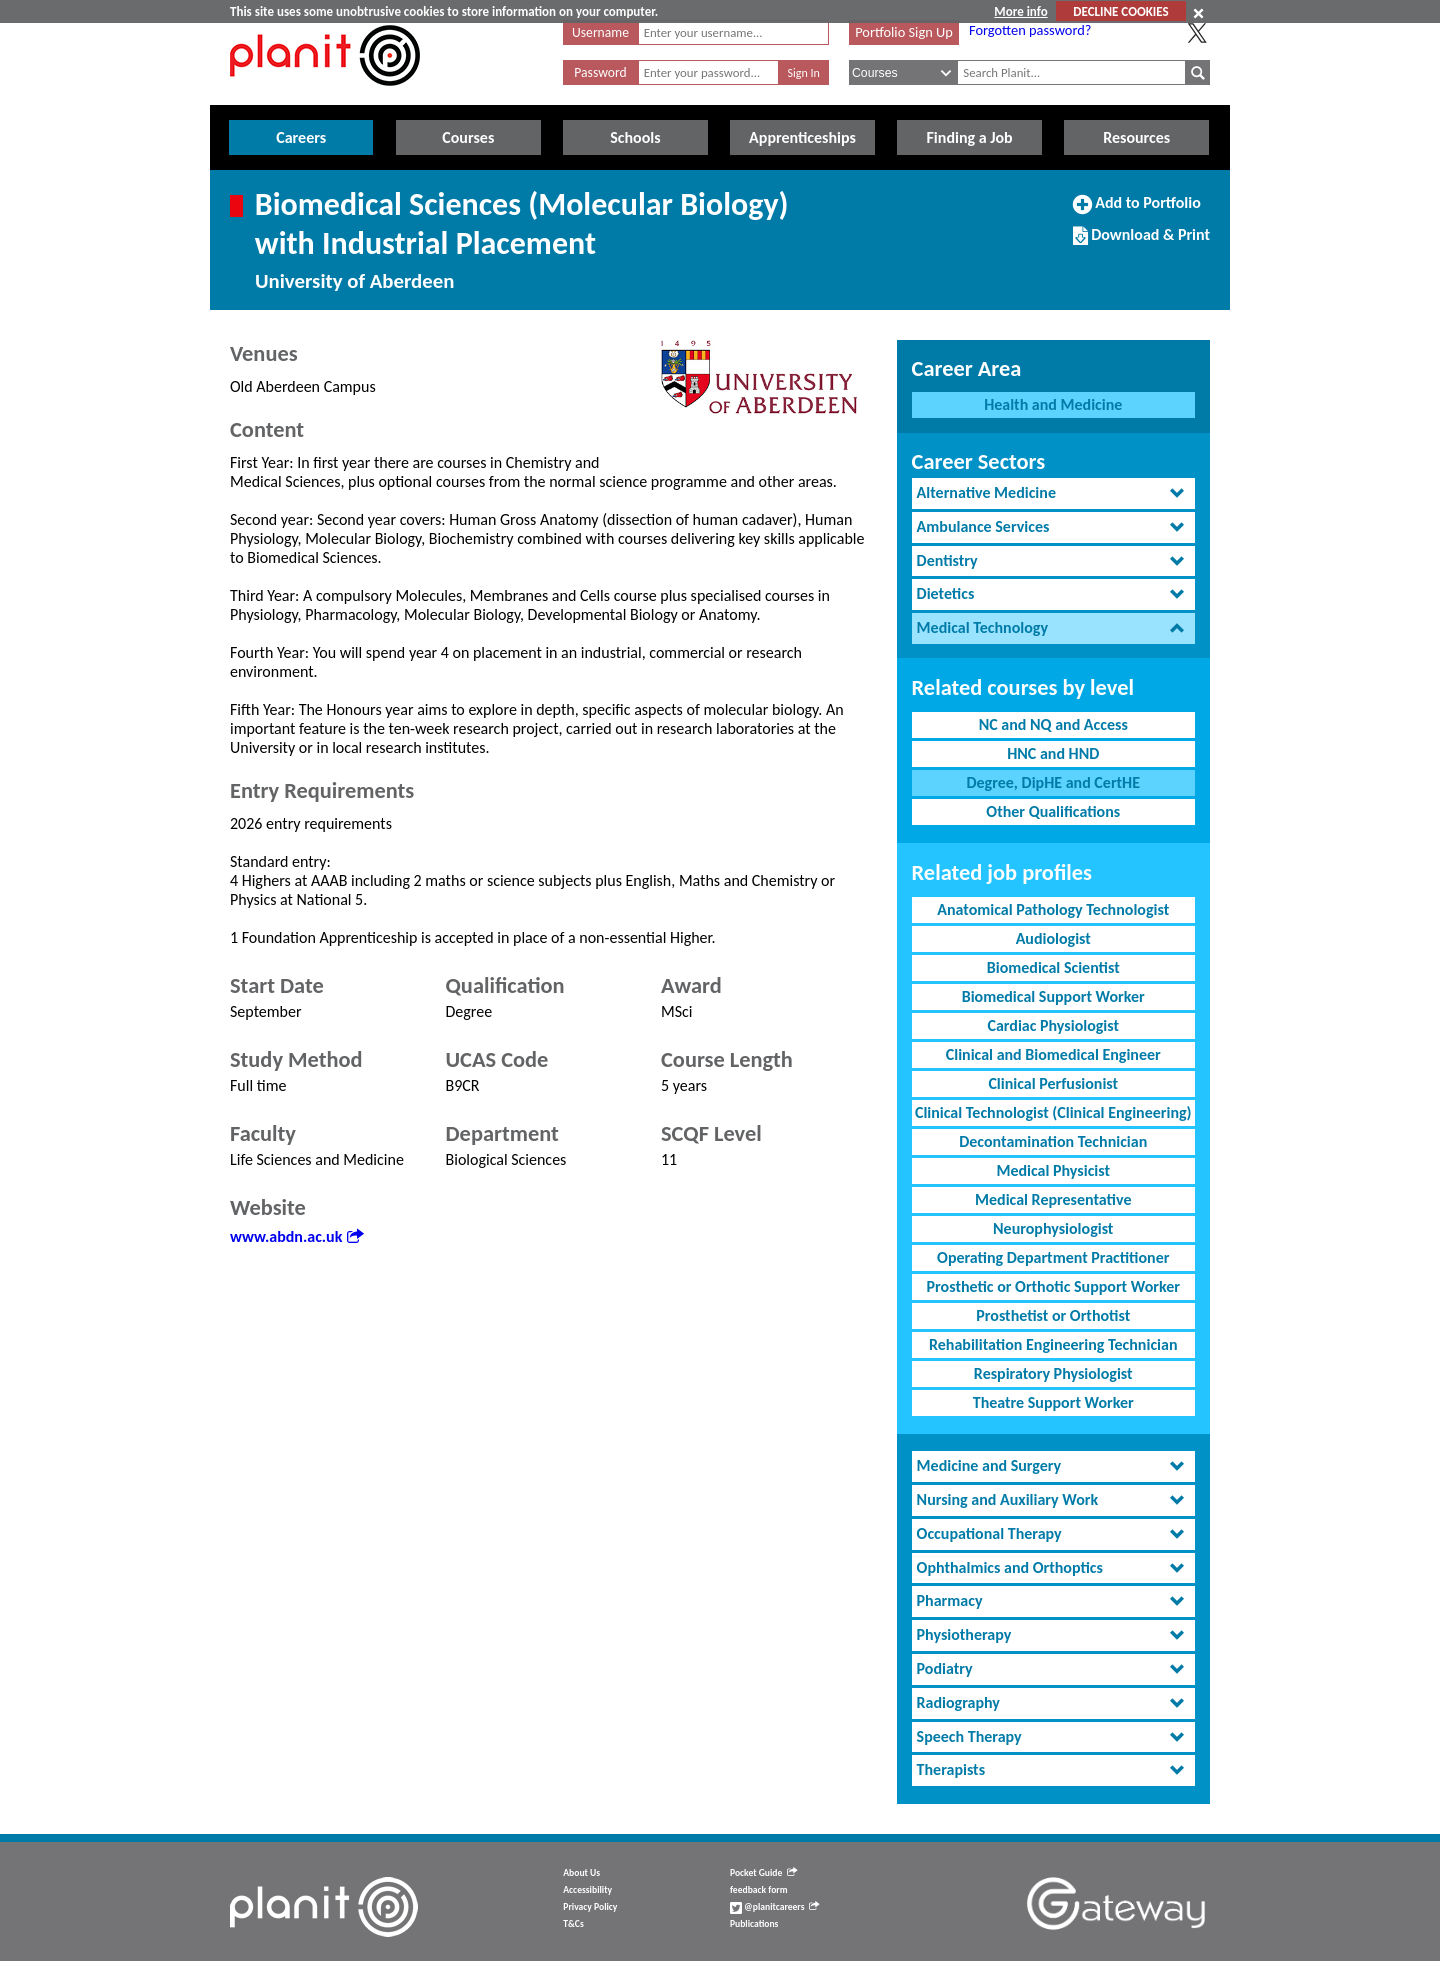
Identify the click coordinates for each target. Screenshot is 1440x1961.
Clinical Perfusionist (1053, 1083)
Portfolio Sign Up (904, 32)
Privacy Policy (590, 1907)
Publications (754, 1924)
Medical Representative (1053, 1199)
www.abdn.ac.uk (296, 1236)
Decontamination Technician (1053, 1141)
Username (600, 32)
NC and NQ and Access (1053, 724)
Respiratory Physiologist (1053, 1373)
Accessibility (587, 1890)
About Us (581, 1873)
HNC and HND (1053, 753)
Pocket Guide (763, 1873)
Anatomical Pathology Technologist (1053, 909)
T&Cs (573, 1924)
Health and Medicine (1053, 404)
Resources (1136, 137)
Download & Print (1141, 243)
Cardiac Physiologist (1053, 1025)
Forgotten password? (1030, 30)
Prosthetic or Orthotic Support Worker (1053, 1286)
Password (600, 72)
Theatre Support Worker (1053, 1402)
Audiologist (1053, 938)
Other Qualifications (1053, 811)
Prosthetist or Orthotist (1053, 1315)
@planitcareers (775, 1907)
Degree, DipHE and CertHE (1053, 782)
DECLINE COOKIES (1120, 11)
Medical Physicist (1053, 1170)
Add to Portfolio (1137, 211)
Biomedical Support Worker (1053, 996)
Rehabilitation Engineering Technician (1053, 1344)
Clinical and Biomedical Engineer (1053, 1054)
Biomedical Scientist (1053, 967)
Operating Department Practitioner (1053, 1257)
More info (1020, 11)
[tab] (1053, 493)
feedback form (759, 1890)
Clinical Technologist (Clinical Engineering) (1053, 1112)
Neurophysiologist (1053, 1228)
